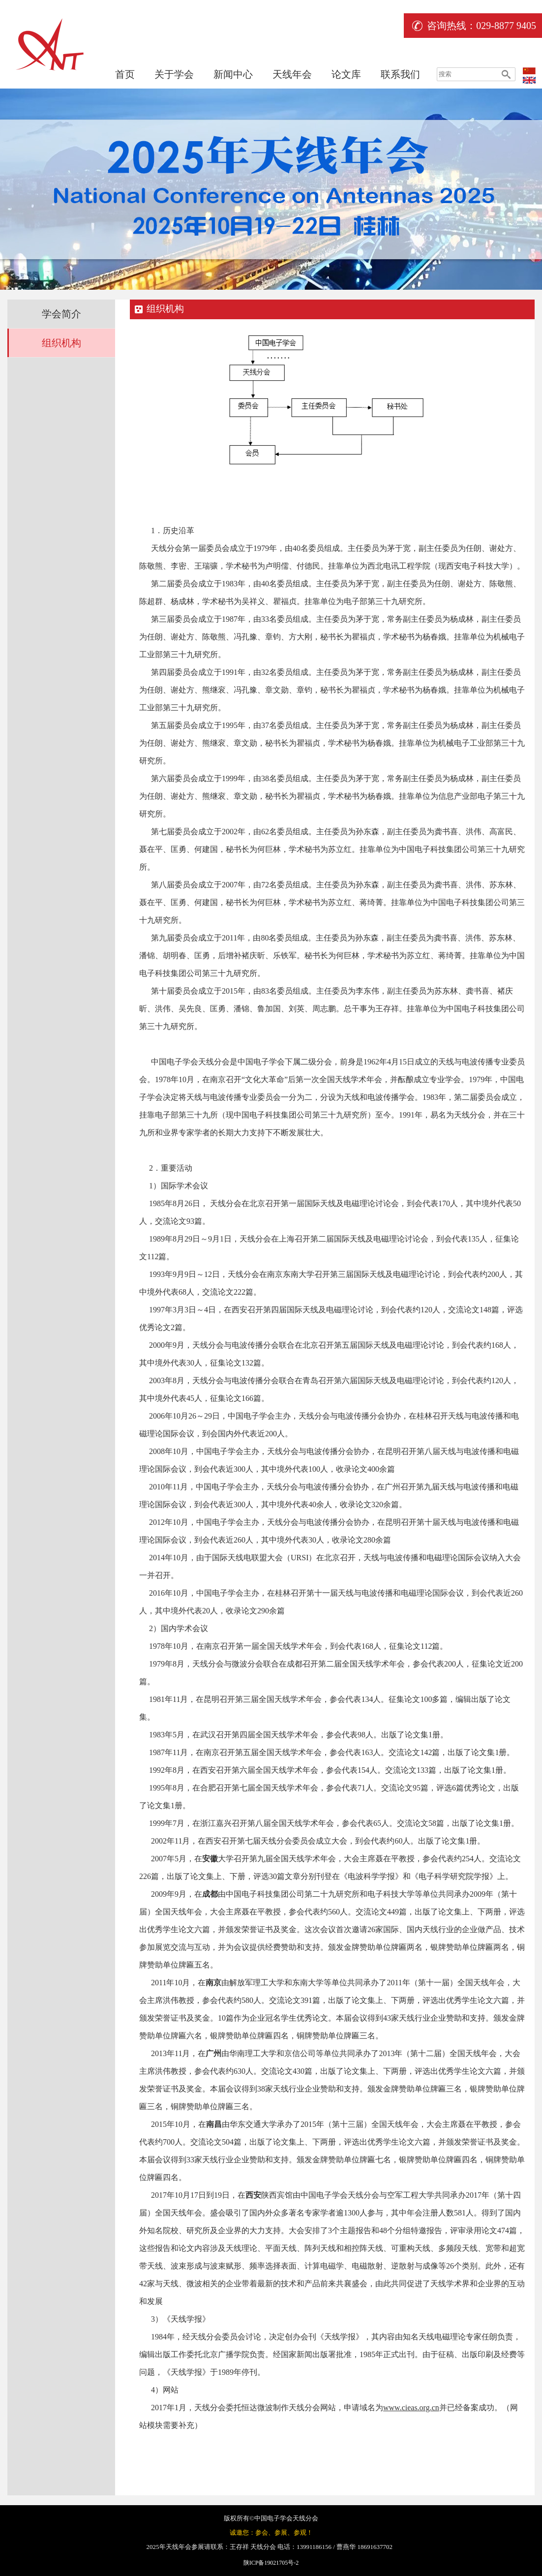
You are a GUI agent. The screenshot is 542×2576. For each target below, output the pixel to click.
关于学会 (174, 74)
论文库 (346, 74)
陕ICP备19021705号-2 (271, 2562)
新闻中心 (233, 74)
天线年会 (292, 74)
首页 (125, 74)
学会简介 (61, 313)
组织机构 (61, 342)
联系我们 (400, 74)
